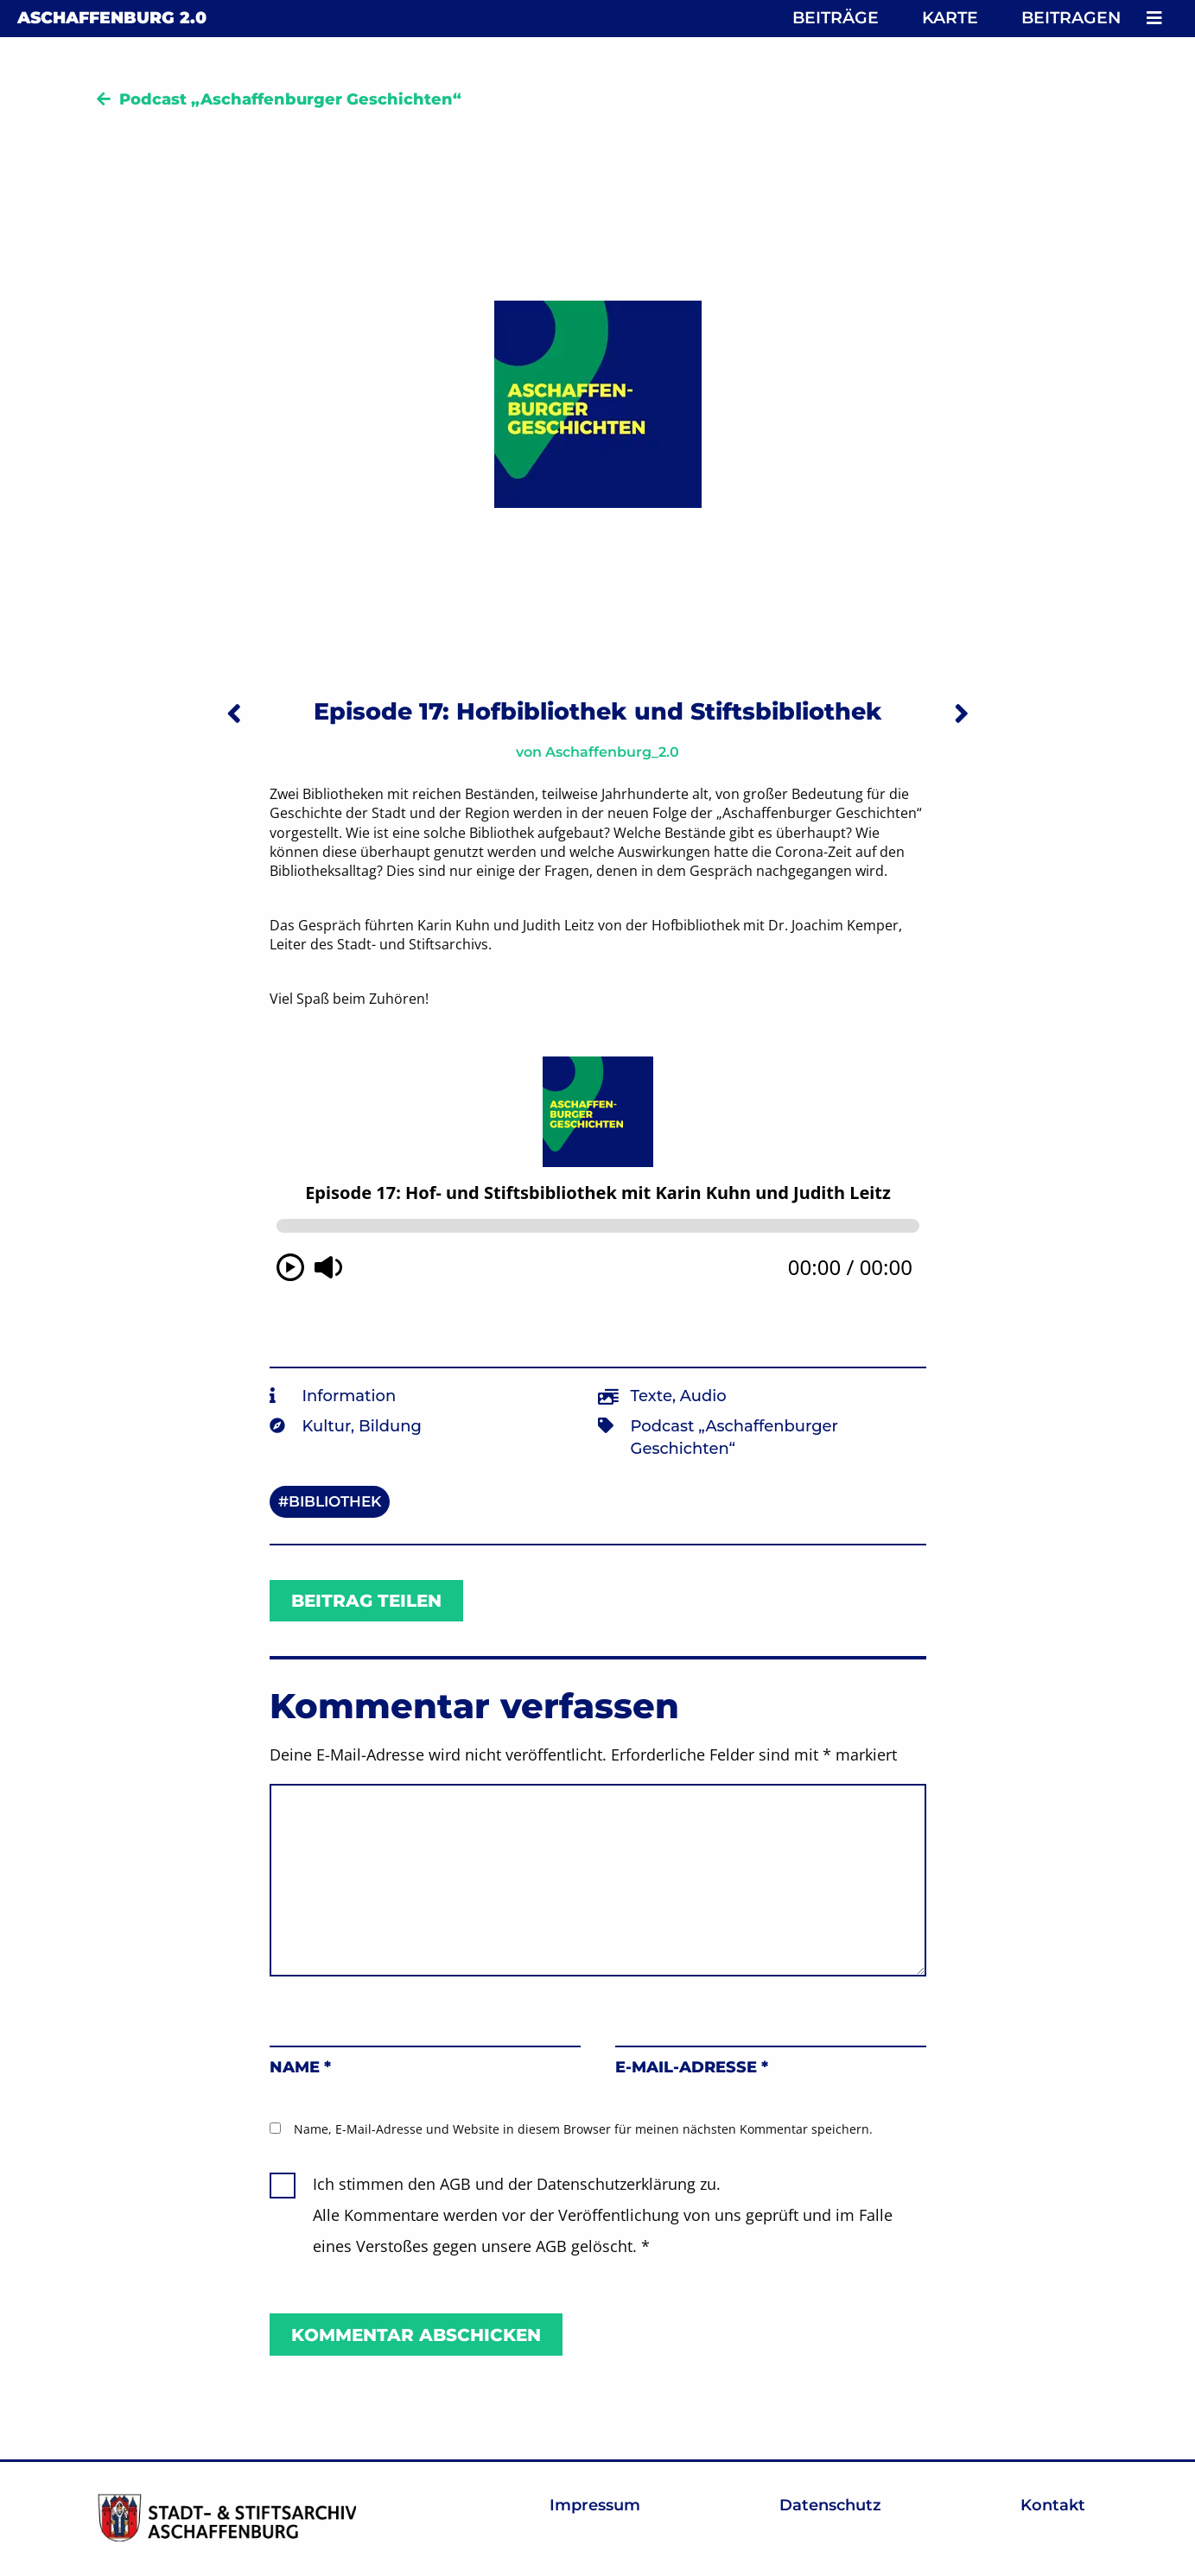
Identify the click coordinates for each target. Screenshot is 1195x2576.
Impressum (595, 2505)
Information (349, 1395)
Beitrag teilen (366, 1600)
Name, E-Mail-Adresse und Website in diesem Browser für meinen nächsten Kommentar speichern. (583, 2129)
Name (300, 2067)
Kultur (327, 1426)
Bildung (390, 1426)
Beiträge (835, 18)
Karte (950, 18)
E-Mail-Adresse (691, 2067)
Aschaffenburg (112, 18)
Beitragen (1071, 18)
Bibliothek (335, 1501)
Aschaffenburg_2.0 (612, 752)
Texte (651, 1395)
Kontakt (1052, 2505)
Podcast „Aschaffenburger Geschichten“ (290, 99)
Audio (703, 1395)
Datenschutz (830, 2505)
